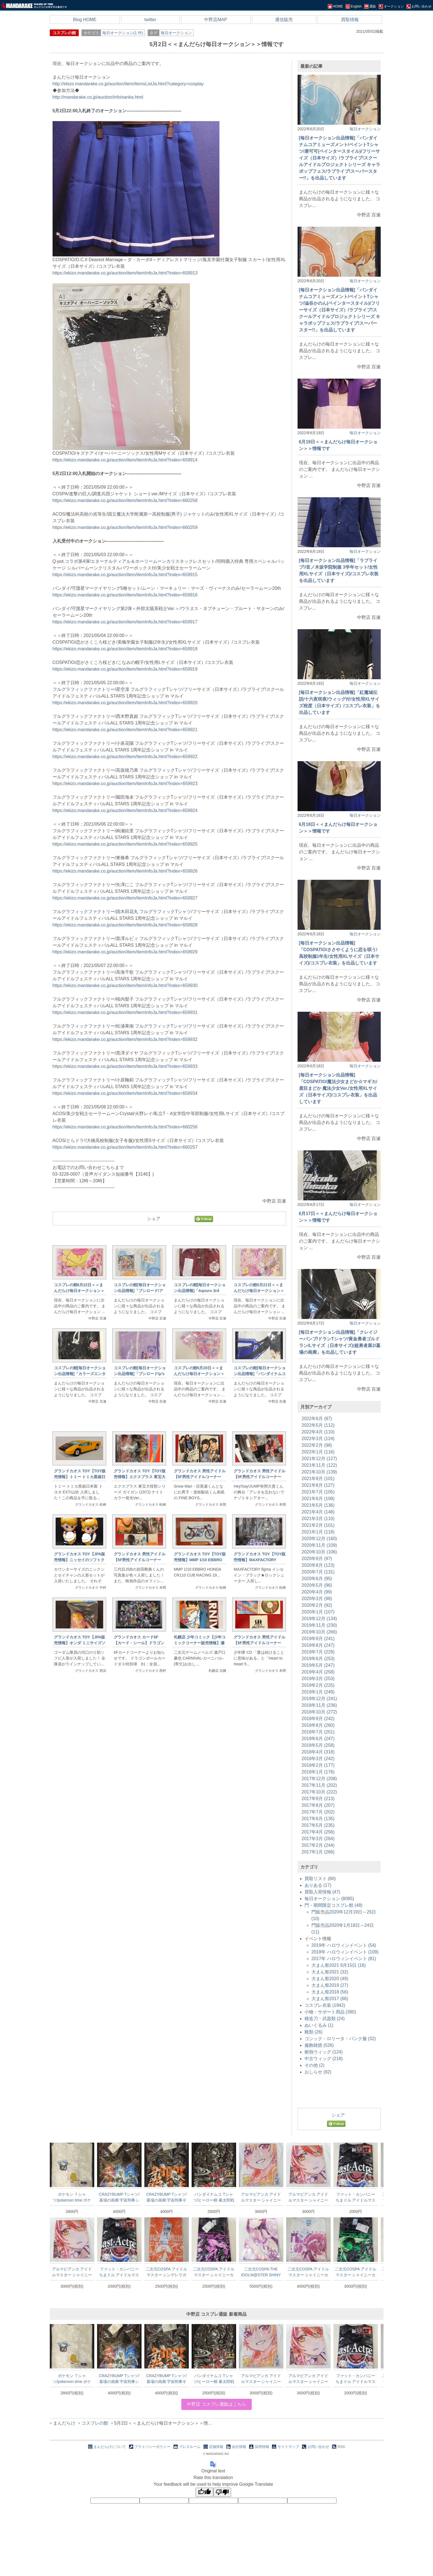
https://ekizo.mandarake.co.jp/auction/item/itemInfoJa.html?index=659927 (125, 898)
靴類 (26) (314, 2032)
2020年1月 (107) (318, 1612)
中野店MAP (215, 19)
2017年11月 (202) (319, 1785)
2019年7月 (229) (318, 1652)
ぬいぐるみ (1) (319, 2025)
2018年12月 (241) (319, 1698)
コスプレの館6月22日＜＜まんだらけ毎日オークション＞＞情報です (79, 1291)
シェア (153, 1218)
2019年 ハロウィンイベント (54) (343, 1945)
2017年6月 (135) (318, 1818)
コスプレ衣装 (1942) (325, 2005)
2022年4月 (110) (318, 1432)
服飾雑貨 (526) (319, 2045)
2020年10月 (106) (319, 1552)
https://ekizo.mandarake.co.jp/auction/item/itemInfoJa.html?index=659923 (125, 783)
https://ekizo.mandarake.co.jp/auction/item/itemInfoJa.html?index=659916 (125, 595)
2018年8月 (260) (318, 1725)
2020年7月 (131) (318, 1572)
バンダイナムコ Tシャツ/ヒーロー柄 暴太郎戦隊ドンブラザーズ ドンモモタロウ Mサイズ (213, 2197)
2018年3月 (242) (318, 1758)
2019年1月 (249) (318, 1692)
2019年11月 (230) (319, 1625)
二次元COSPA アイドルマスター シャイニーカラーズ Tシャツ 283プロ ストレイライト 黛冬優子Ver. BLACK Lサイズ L (355, 2272)
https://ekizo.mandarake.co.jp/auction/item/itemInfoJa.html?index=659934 (125, 1093)
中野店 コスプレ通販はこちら (216, 2404)
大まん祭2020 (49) (329, 1978)
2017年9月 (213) (318, 1798)
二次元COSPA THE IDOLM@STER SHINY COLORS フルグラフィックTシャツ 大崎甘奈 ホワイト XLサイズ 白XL (261, 2272)
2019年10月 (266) (319, 1632)
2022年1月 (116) (318, 1452)
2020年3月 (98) (317, 1598)
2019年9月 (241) (318, 1638)
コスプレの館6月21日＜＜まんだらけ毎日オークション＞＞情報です (259, 1291)
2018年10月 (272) (319, 1712)
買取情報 (350, 19)
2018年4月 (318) (318, 1752)
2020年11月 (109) (319, 1545)
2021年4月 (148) (318, 1512)
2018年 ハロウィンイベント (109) (345, 1952)
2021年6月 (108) (318, 1498)
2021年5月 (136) (318, 1505)
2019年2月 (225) (318, 1685)
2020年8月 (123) (318, 1565)
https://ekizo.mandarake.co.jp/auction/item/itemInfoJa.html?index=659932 (125, 1039)
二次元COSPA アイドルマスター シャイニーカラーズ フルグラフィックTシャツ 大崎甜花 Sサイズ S (308, 2272)
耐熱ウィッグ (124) (324, 2052)
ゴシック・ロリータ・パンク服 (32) (340, 2038)
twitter (150, 19)
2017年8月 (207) (318, 1805)
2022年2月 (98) (317, 1445)
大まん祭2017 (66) (329, 1998)
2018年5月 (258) (318, 1745)
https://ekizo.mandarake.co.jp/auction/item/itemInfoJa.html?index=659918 (125, 648)
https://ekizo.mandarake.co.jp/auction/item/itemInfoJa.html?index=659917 (125, 621)
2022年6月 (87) (317, 1418)
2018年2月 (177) (318, 1765)
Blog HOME (84, 19)
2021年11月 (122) (319, 1465)
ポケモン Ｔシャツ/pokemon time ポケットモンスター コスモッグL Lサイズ (72, 2197)
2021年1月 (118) (318, 1532)
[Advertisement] (169, 1771)
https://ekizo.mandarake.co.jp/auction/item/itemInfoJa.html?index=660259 (125, 527)
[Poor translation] (222, 2492)
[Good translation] (204, 2492)
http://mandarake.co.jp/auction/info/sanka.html (98, 97)
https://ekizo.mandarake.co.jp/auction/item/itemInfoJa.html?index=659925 (125, 844)
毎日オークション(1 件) (122, 33)
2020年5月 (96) (317, 1585)
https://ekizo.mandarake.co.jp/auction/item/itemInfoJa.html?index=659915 (125, 574)
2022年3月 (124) (318, 1438)
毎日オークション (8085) (329, 1898)
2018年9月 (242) (318, 1718)
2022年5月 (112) (318, 1425)
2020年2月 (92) (317, 1605)
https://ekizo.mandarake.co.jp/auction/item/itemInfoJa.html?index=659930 (125, 985)
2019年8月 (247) (318, 1645)
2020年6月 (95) (317, 1578)
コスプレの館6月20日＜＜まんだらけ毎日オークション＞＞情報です (199, 1374)
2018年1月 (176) (318, 1772)
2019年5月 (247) (318, 1665)
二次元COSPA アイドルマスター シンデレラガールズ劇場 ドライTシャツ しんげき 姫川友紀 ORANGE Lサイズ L (166, 2272)
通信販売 (284, 19)
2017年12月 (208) (319, 1778)
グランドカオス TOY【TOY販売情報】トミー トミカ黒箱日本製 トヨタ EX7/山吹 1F (80, 1477)
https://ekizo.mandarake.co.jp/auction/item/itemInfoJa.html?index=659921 (125, 729)
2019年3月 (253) (318, 1678)
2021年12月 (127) (319, 1458)
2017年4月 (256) (318, 1832)
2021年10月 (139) (319, 1472)
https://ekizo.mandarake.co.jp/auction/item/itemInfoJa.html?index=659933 (125, 1066)
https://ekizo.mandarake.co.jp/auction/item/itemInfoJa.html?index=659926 (125, 871)
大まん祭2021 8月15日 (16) (338, 1965)
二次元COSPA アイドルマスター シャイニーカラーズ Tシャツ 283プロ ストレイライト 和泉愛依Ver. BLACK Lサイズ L (213, 2272)
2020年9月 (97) (317, 1558)
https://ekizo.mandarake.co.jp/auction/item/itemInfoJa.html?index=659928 (125, 925)
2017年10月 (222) (319, 1792)
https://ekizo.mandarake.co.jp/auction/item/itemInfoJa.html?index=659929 (125, 952)
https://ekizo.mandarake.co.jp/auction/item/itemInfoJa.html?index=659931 (125, 1012)
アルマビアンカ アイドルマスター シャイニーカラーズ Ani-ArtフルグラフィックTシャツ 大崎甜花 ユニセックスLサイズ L (308, 2197)
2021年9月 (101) (318, 1478)
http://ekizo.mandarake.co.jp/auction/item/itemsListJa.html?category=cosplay (128, 83)
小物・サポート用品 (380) (330, 2012)
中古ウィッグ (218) (324, 2058)
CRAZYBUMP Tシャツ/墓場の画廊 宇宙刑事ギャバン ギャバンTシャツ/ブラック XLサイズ (166, 2197)
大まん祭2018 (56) (329, 1992)
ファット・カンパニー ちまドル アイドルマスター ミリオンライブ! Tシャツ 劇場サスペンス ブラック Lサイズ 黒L (355, 2197)
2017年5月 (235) (318, 1825)
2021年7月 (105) (318, 1492)
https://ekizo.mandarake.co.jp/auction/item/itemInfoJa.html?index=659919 (125, 669)
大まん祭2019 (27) (329, 1985)
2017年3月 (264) (318, 1838)
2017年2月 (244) (318, 1845)
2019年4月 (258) (318, 1672)
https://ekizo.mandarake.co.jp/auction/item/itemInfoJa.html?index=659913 (125, 273)
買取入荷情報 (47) (322, 1892)
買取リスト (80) (320, 1878)
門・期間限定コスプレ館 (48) (334, 1905)
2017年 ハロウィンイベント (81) (343, 1958)
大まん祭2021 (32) (329, 1972)
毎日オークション (176, 33)
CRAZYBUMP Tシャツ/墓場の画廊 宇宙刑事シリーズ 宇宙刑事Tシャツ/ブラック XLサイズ (119, 2197)
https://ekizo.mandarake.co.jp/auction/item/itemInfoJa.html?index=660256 (125, 1127)
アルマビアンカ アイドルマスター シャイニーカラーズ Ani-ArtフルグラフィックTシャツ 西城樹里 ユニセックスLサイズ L (261, 2197)
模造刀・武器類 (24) (325, 2018)
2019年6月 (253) (318, 1658)
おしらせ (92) (318, 2072)
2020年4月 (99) (317, 1592)
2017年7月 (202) (318, 1812)
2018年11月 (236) (319, 1705)
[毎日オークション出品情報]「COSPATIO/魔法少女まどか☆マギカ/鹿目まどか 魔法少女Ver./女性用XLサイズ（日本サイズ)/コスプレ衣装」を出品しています (338, 1088)
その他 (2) (315, 2065)
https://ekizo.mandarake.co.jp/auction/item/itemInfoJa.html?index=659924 (125, 810)
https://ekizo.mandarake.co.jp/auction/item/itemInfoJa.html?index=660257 (125, 1147)
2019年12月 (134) (319, 1618)
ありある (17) (318, 1885)
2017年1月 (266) (318, 1852)
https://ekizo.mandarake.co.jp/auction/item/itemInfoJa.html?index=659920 (125, 702)
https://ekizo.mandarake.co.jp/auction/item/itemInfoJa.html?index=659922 (125, 756)
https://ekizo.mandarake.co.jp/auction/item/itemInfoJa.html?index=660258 (125, 500)
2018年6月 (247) (318, 1738)
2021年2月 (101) (318, 1525)
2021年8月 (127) (318, 1485)
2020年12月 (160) (319, 1538)
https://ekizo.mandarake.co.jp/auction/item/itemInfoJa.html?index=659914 (125, 460)
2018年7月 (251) (318, 1732)
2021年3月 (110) (318, 1518)
